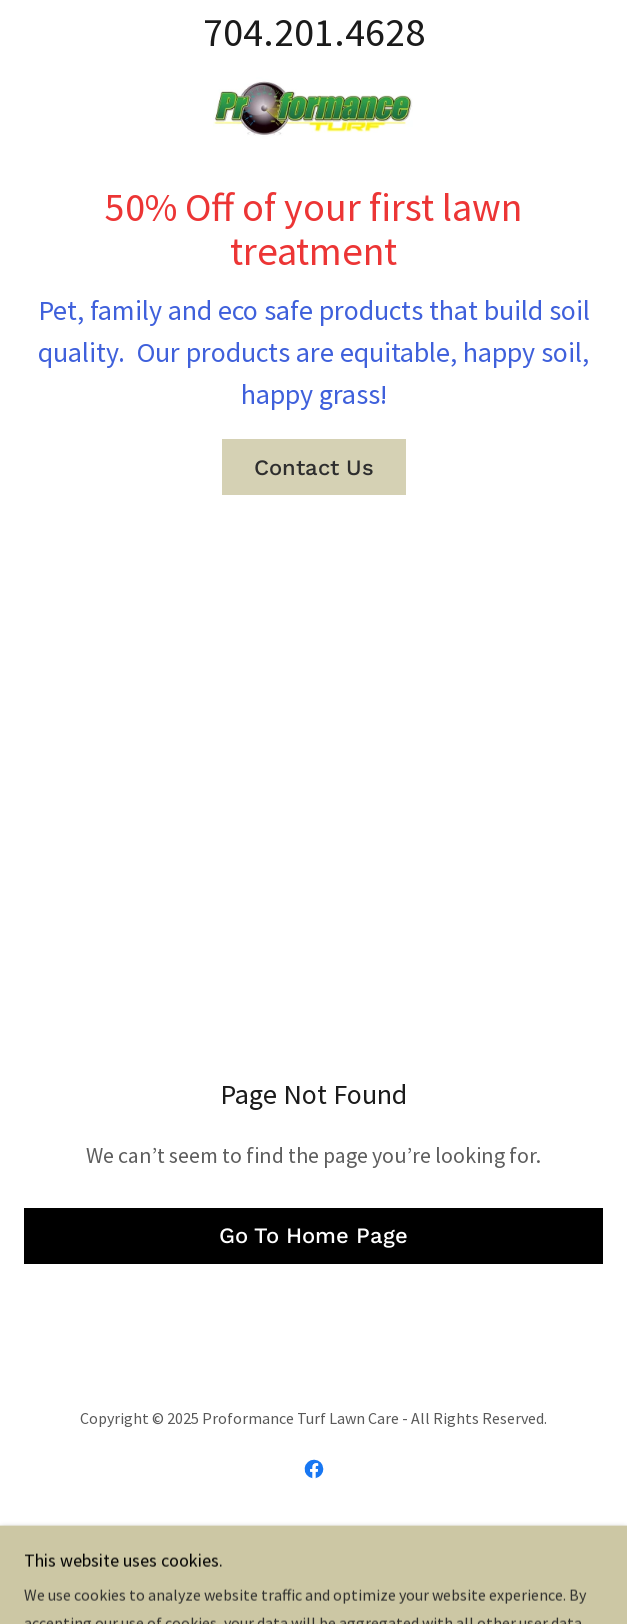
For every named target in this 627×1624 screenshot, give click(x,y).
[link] (313, 105)
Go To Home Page (313, 1235)
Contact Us (314, 467)
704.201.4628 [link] (314, 32)
